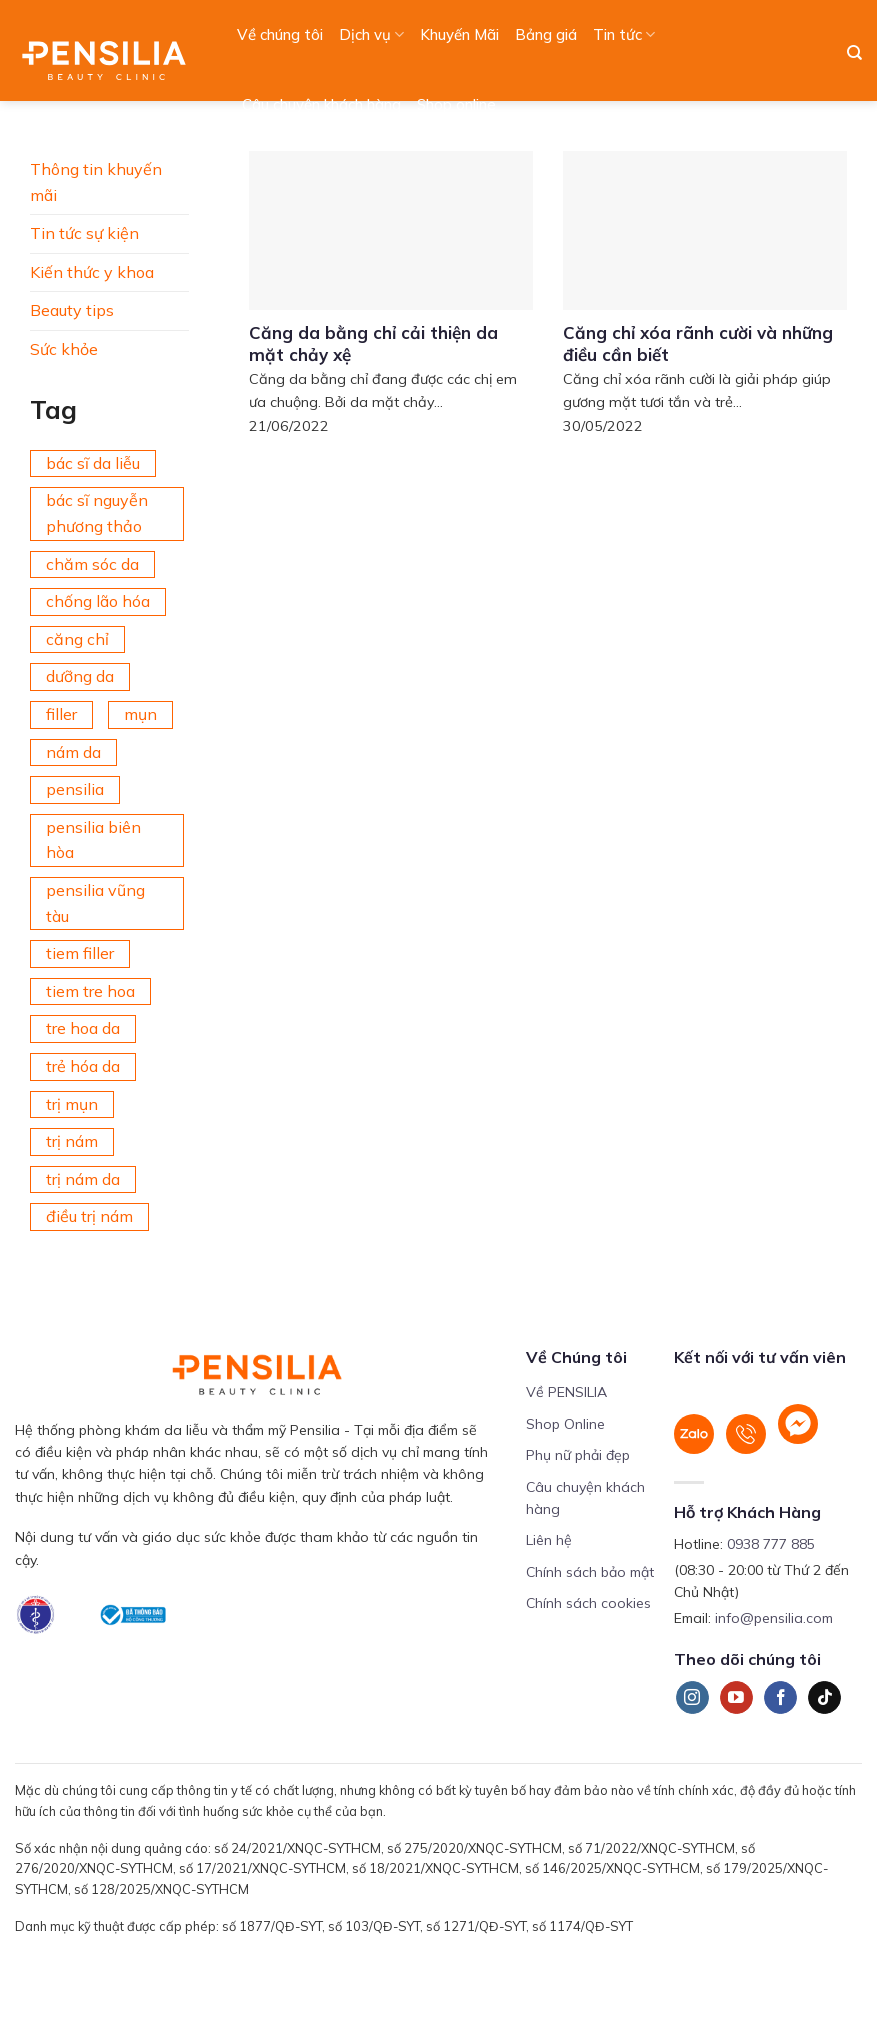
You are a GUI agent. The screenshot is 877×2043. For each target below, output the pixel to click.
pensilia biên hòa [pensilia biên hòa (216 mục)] (93, 840)
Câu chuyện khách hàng (321, 104)
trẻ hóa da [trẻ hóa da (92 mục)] (83, 1066)
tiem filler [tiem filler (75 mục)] (80, 953)
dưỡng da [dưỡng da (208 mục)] (80, 676)
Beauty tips (72, 310)
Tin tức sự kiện (84, 233)
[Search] (854, 53)
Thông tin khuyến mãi (96, 182)
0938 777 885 (771, 1544)
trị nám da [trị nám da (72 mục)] (83, 1179)
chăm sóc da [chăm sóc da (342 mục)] (92, 564)
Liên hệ (549, 1540)
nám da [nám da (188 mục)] (73, 752)
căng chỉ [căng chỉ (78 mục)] (77, 639)
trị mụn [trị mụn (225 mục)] (72, 1104)
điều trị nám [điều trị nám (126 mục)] (89, 1216)
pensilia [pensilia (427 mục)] (75, 789)
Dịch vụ (371, 35)
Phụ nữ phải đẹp (578, 1455)
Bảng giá (546, 34)
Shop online (456, 104)
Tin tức (624, 35)
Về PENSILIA (566, 1392)
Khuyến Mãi (459, 34)
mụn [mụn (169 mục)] (140, 714)
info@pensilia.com (774, 1618)
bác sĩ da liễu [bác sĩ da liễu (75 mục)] (93, 463)
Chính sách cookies (588, 1603)
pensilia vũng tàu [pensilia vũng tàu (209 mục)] (95, 903)
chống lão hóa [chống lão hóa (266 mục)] (98, 601)
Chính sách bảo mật (590, 1572)
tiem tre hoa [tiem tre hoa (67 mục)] (90, 991)
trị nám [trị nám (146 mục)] (72, 1141)
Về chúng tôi (280, 34)
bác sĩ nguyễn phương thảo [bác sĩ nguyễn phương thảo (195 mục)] (97, 513)
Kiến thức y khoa (92, 272)
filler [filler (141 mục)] (61, 714)
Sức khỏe (64, 349)
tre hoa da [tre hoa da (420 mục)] (83, 1028)
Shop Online (565, 1424)
